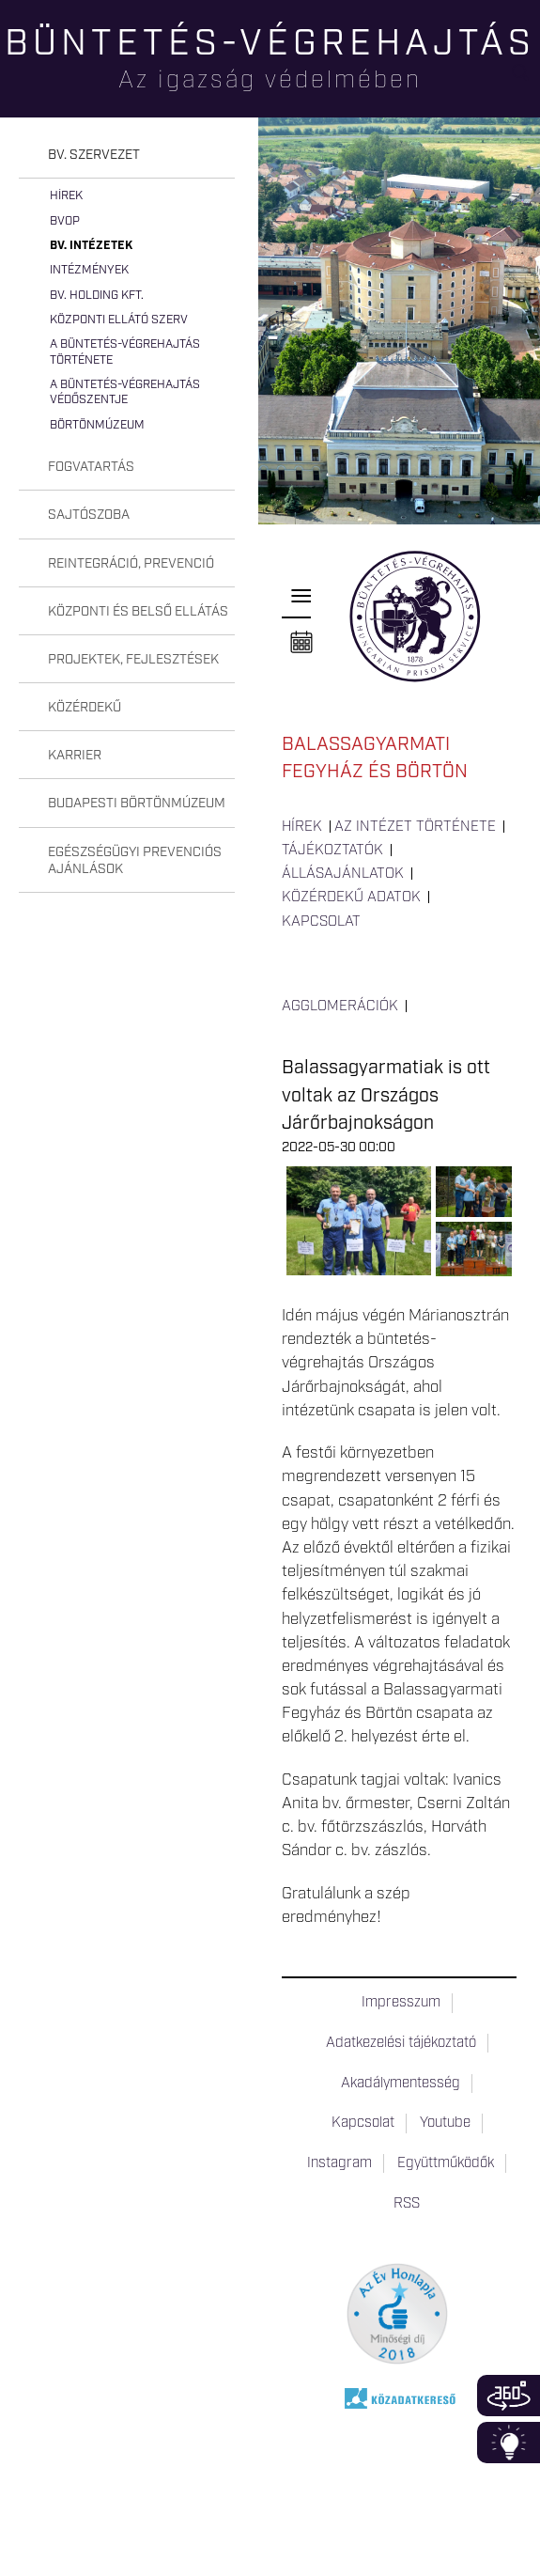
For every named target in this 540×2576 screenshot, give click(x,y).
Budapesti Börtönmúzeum (136, 803)
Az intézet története (415, 827)
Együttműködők (445, 2163)
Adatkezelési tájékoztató (401, 2043)
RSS (406, 2203)
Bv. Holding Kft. (97, 296)
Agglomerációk (340, 1006)
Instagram (339, 2163)
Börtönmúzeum (97, 425)
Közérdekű (84, 707)
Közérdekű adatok (351, 897)
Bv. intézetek (91, 246)
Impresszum (401, 2002)
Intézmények (89, 270)
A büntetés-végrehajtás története (125, 351)
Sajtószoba (89, 515)
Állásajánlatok (343, 874)
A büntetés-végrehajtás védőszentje (125, 392)
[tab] (127, 156)
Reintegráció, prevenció (131, 563)
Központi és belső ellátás (138, 611)
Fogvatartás (91, 467)
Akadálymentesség (400, 2083)
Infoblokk (508, 2442)
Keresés (526, 80)
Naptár (301, 643)
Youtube (445, 2123)
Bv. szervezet (94, 155)
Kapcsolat (321, 922)
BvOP (65, 221)
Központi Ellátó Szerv (119, 320)
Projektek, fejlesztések (133, 659)
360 (508, 2395)
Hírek (66, 196)
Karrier (74, 755)
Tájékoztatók (332, 850)
